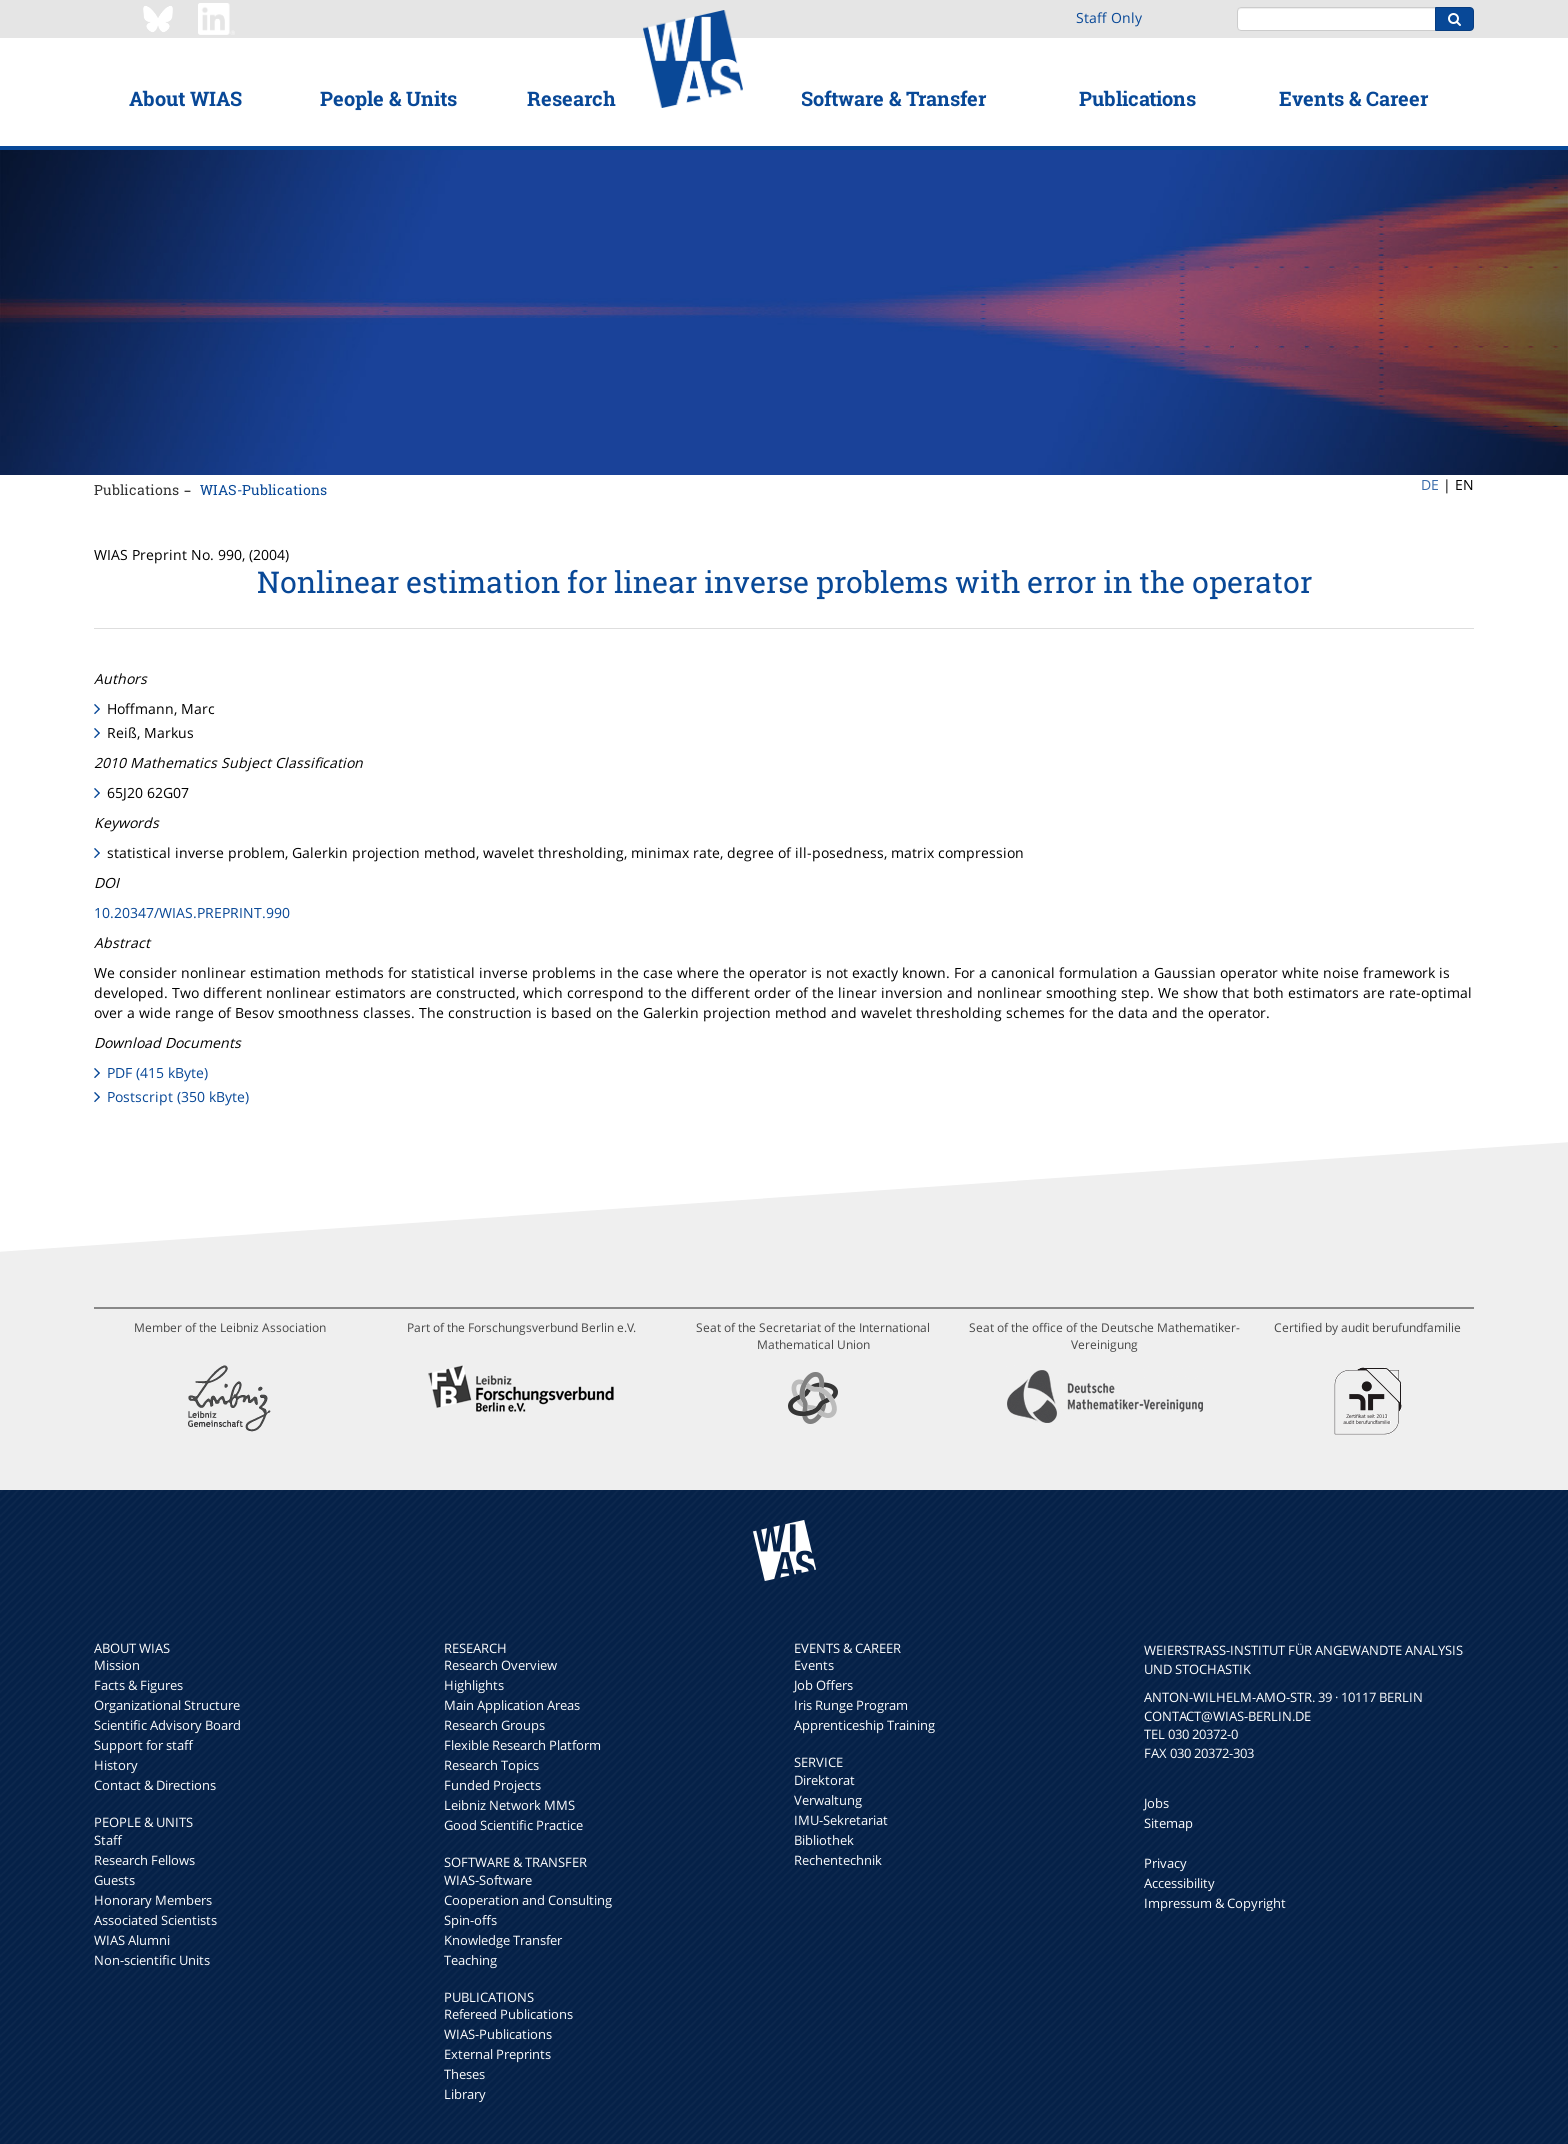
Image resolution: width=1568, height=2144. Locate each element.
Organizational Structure (167, 1705)
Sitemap (1168, 1823)
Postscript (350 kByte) (178, 1096)
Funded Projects (492, 1785)
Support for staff (143, 1745)
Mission (117, 1665)
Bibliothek (824, 1840)
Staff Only (1109, 17)
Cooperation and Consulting (528, 1900)
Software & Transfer (893, 98)
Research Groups (494, 1725)
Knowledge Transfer (503, 1940)
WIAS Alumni (132, 1940)
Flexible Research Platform (522, 1745)
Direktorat (824, 1780)
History (116, 1765)
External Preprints (497, 2054)
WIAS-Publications (263, 489)
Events (814, 1665)
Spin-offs (470, 1920)
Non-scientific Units (152, 1960)
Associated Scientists (155, 1920)
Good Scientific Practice (513, 1825)
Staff (108, 1840)
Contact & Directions (155, 1785)
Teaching (470, 1960)
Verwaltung (828, 1800)
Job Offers (823, 1685)
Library (465, 2094)
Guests (114, 1880)
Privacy (1165, 1863)
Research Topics (491, 1765)
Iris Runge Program (851, 1705)
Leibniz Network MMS (509, 1805)
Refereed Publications (508, 2014)
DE (1430, 484)
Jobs (1156, 1803)
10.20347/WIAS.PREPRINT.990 (192, 912)
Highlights (474, 1685)
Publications (1137, 98)
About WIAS (185, 98)
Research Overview (500, 1665)
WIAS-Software (488, 1880)
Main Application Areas (512, 1705)
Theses (464, 2074)
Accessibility (1179, 1883)
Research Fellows (144, 1860)
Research (571, 98)
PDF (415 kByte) (157, 1072)
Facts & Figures (138, 1685)
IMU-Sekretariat (841, 1820)
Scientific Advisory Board (167, 1725)
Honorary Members (153, 1900)
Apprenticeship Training (864, 1725)
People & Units (388, 98)
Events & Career (1353, 98)
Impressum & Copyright (1215, 1903)
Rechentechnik (838, 1860)
